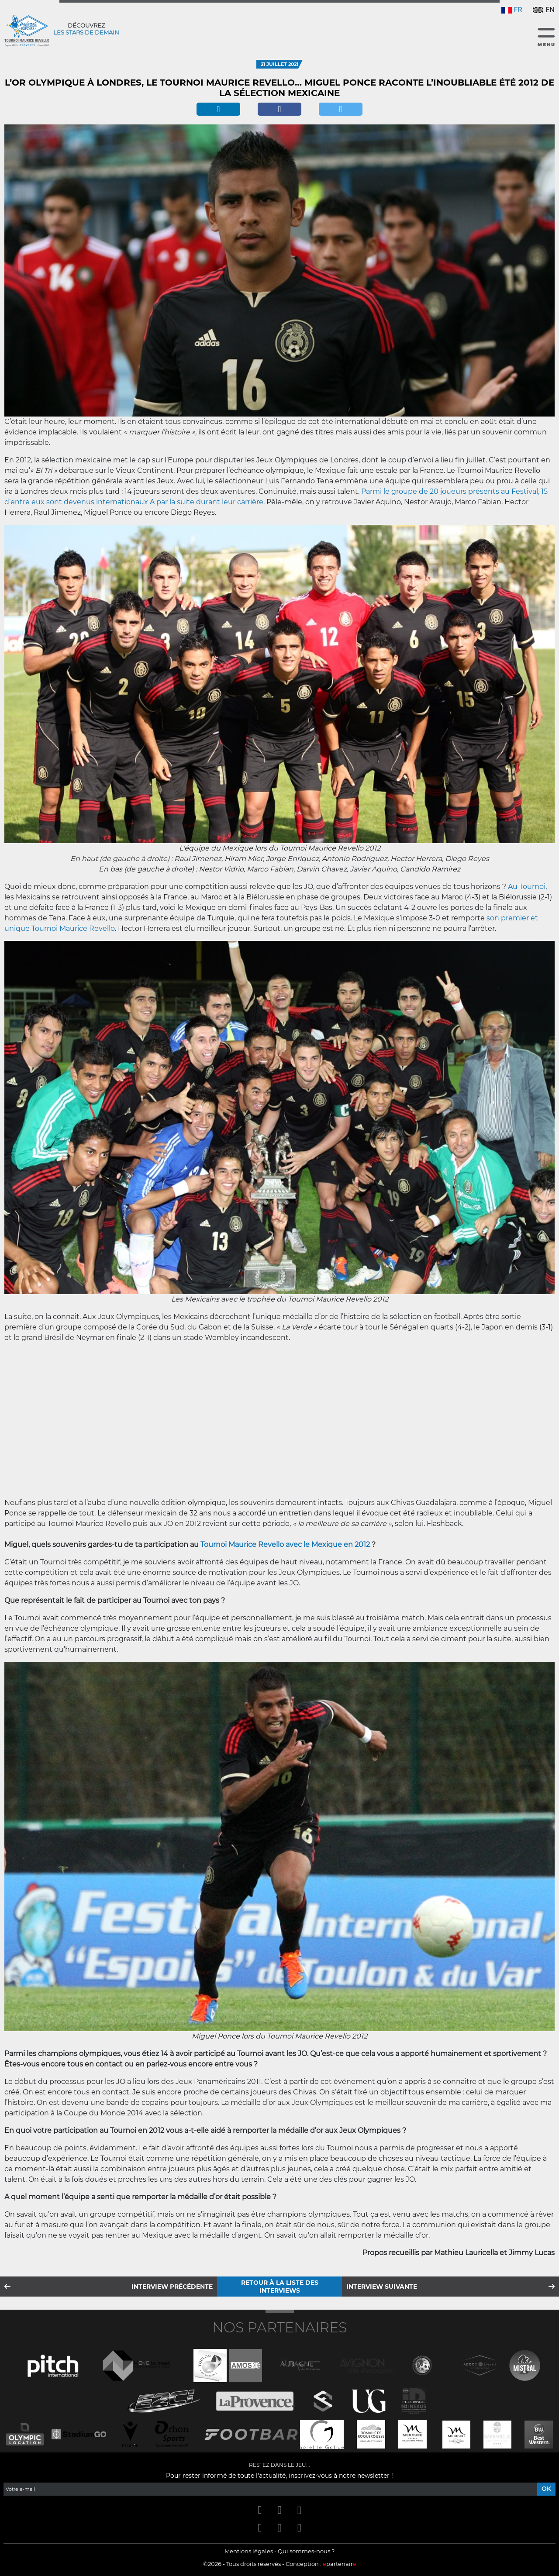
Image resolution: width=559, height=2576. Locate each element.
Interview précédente (172, 2286)
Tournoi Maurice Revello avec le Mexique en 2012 (285, 1544)
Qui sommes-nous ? (306, 2551)
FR (511, 10)
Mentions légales (248, 2551)
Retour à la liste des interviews (279, 2286)
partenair (339, 2563)
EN (544, 10)
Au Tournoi (526, 886)
